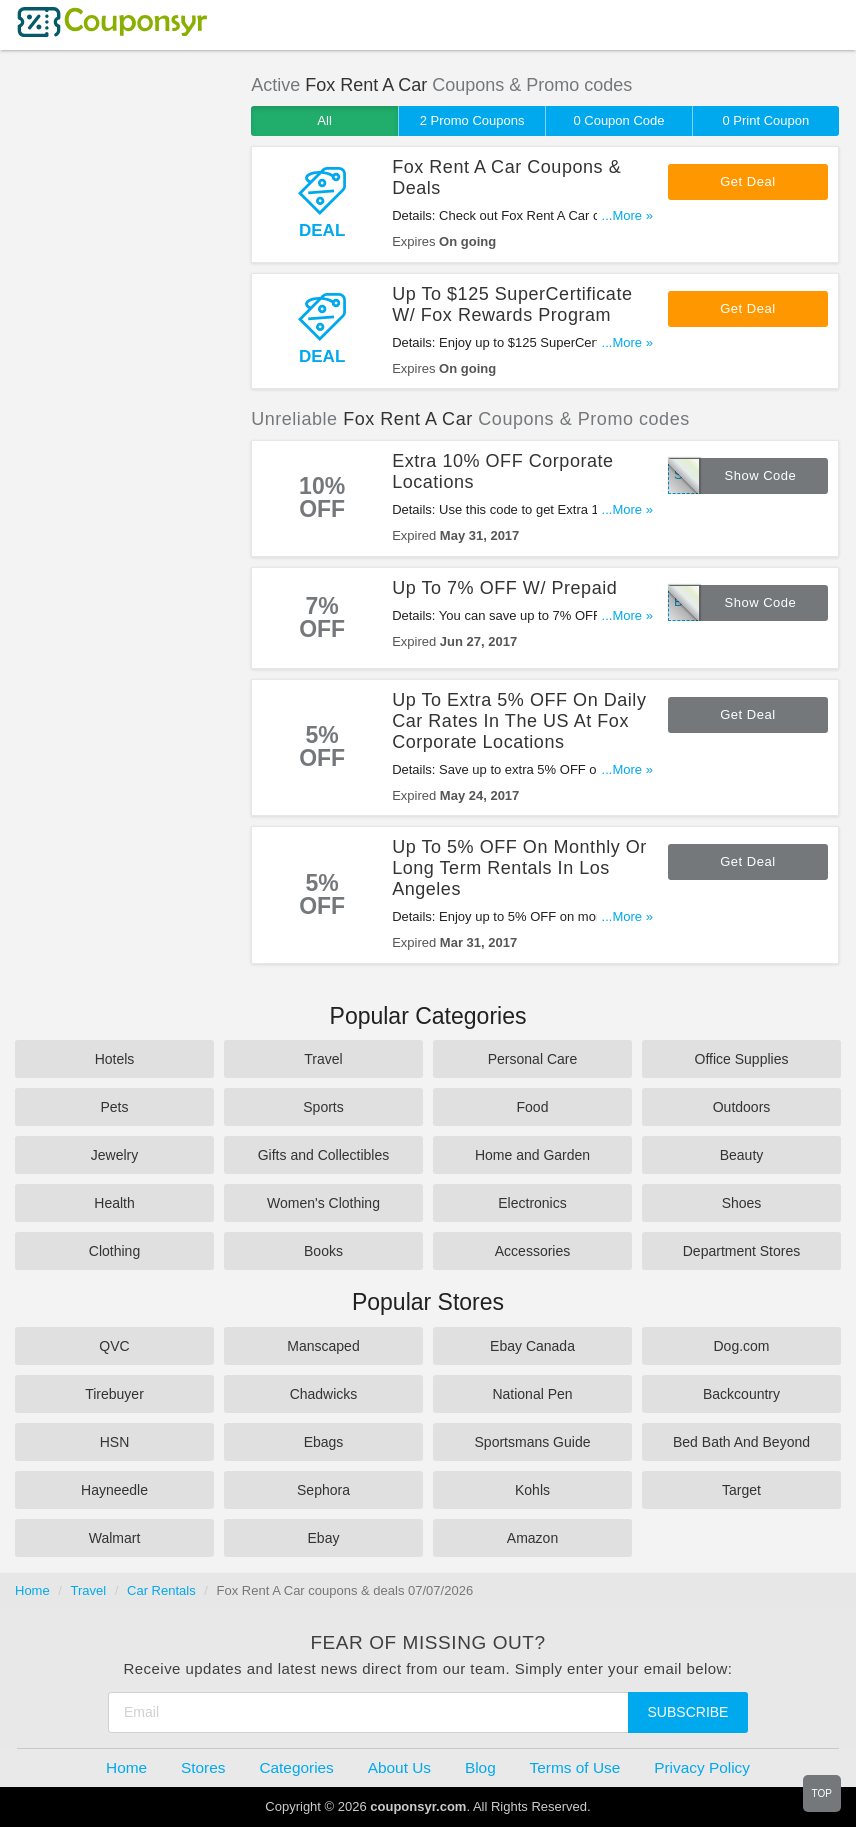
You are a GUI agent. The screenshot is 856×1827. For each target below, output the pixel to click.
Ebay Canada (532, 1346)
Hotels (115, 1059)
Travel (323, 1059)
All (324, 120)
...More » (627, 215)
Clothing (114, 1251)
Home (32, 1590)
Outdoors (742, 1107)
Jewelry (114, 1155)
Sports (323, 1107)
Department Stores (742, 1251)
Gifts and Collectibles (324, 1155)
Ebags (324, 1442)
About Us (399, 1767)
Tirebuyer (114, 1394)
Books (323, 1251)
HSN (115, 1442)
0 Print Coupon (766, 120)
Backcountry (741, 1394)
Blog (480, 1767)
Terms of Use (575, 1767)
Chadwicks (324, 1394)
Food (533, 1107)
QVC (114, 1346)
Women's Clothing (323, 1203)
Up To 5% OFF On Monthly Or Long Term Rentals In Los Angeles (519, 868)
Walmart (115, 1538)
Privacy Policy (702, 1767)
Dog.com (741, 1346)
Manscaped (323, 1346)
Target (741, 1490)
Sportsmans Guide (533, 1442)
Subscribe (688, 1712)
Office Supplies (742, 1059)
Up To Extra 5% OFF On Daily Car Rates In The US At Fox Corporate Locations (519, 721)
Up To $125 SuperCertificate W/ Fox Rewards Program (512, 304)
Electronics (532, 1203)
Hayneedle (114, 1490)
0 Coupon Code (618, 120)
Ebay (324, 1538)
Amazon (532, 1538)
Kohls (532, 1490)
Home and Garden (532, 1155)
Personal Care (533, 1059)
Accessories (532, 1251)
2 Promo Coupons (472, 120)
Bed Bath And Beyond (741, 1442)
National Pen (532, 1394)
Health (114, 1203)
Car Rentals (161, 1590)
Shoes (742, 1203)
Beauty (742, 1155)
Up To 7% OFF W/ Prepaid (504, 588)
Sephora (323, 1490)
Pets (114, 1107)
